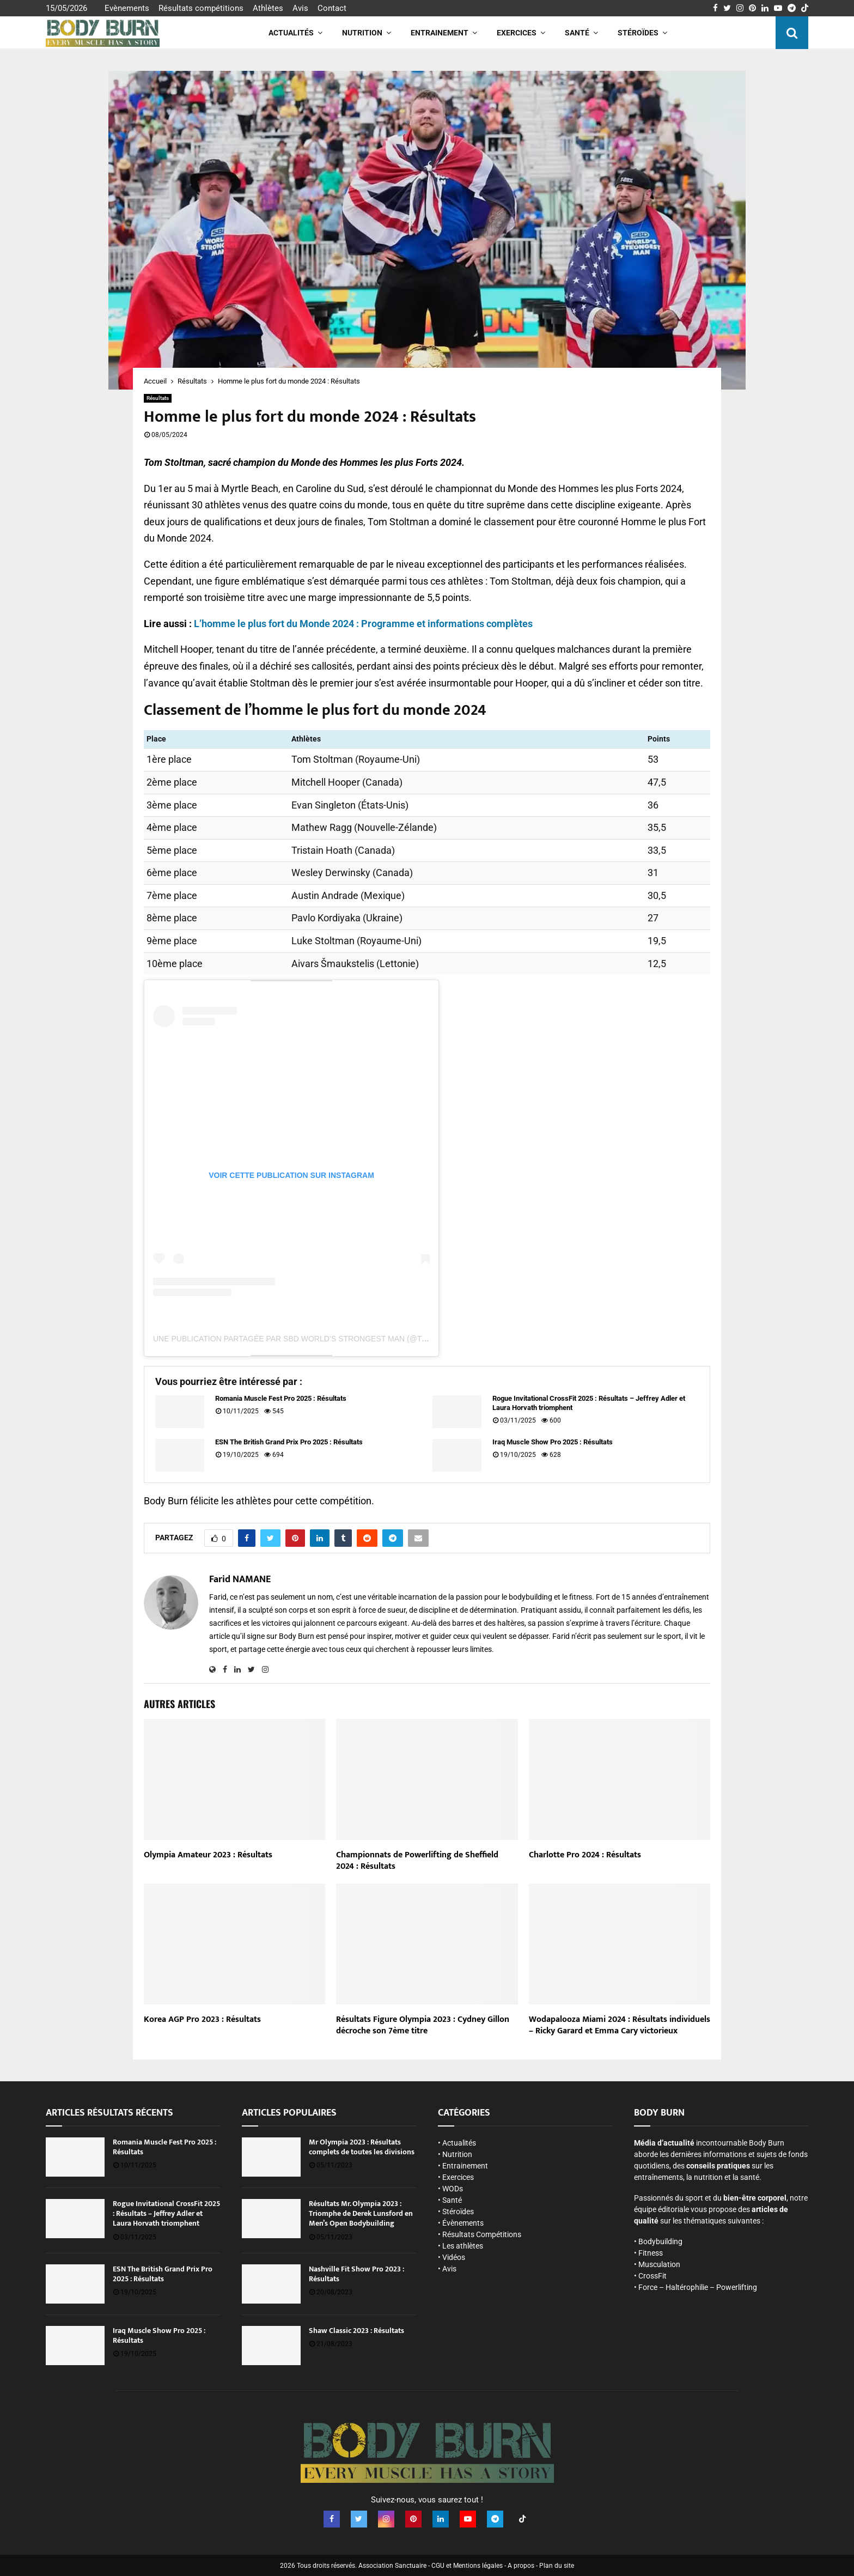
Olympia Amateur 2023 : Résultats (208, 1855)
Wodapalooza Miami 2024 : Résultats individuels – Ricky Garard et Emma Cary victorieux (619, 2025)
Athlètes (268, 8)
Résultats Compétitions (481, 2234)
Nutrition (362, 32)
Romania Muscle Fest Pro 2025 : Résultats (280, 1398)
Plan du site (556, 2565)
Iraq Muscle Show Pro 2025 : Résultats (552, 1442)
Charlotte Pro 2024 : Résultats (585, 1855)
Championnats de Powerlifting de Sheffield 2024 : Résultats (417, 1861)
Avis (300, 8)
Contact (332, 8)
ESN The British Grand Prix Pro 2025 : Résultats (289, 1442)
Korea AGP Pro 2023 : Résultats (202, 2019)
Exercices (516, 32)
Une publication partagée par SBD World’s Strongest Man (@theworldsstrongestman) (343, 1338)
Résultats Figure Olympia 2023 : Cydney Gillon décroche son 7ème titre (422, 2025)
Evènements (127, 8)
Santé (577, 32)
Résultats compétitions (200, 8)
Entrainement (439, 32)
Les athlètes (462, 2245)
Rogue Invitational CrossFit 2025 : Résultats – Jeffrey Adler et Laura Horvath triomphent (588, 1403)
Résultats (158, 398)
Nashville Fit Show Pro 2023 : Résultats (356, 2274)
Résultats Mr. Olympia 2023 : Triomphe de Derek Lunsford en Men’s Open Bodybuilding (361, 2213)
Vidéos (453, 2257)
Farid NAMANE (240, 1579)
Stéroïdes (638, 32)
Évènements (463, 2223)
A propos (521, 2565)
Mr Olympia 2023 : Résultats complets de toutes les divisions (361, 2147)
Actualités (291, 32)
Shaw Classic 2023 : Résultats (356, 2330)
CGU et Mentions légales (467, 2565)
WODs (452, 2188)
